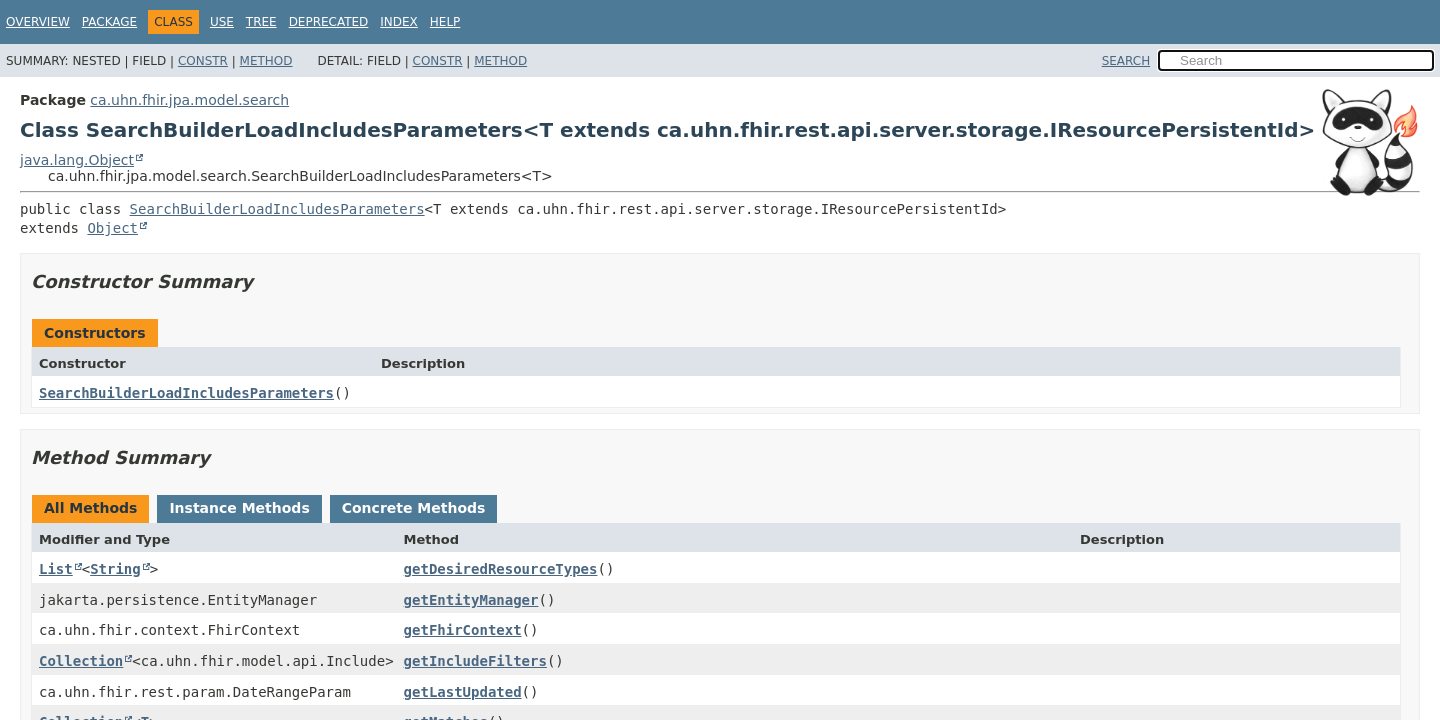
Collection (81, 661)
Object (112, 228)
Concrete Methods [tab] (414, 508)
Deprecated (329, 22)
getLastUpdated (463, 692)
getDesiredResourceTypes (501, 569)
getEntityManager (471, 600)
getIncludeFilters (475, 661)
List (56, 569)
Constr (203, 61)
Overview (38, 22)
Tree (261, 22)
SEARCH (1126, 61)
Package (109, 22)
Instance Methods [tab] (239, 508)
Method (266, 61)
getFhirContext (463, 630)
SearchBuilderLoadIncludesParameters (277, 209)
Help (445, 22)
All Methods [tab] (90, 508)
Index (399, 22)
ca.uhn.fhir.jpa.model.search (189, 100)
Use (222, 22)
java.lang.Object (77, 160)
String (115, 569)
